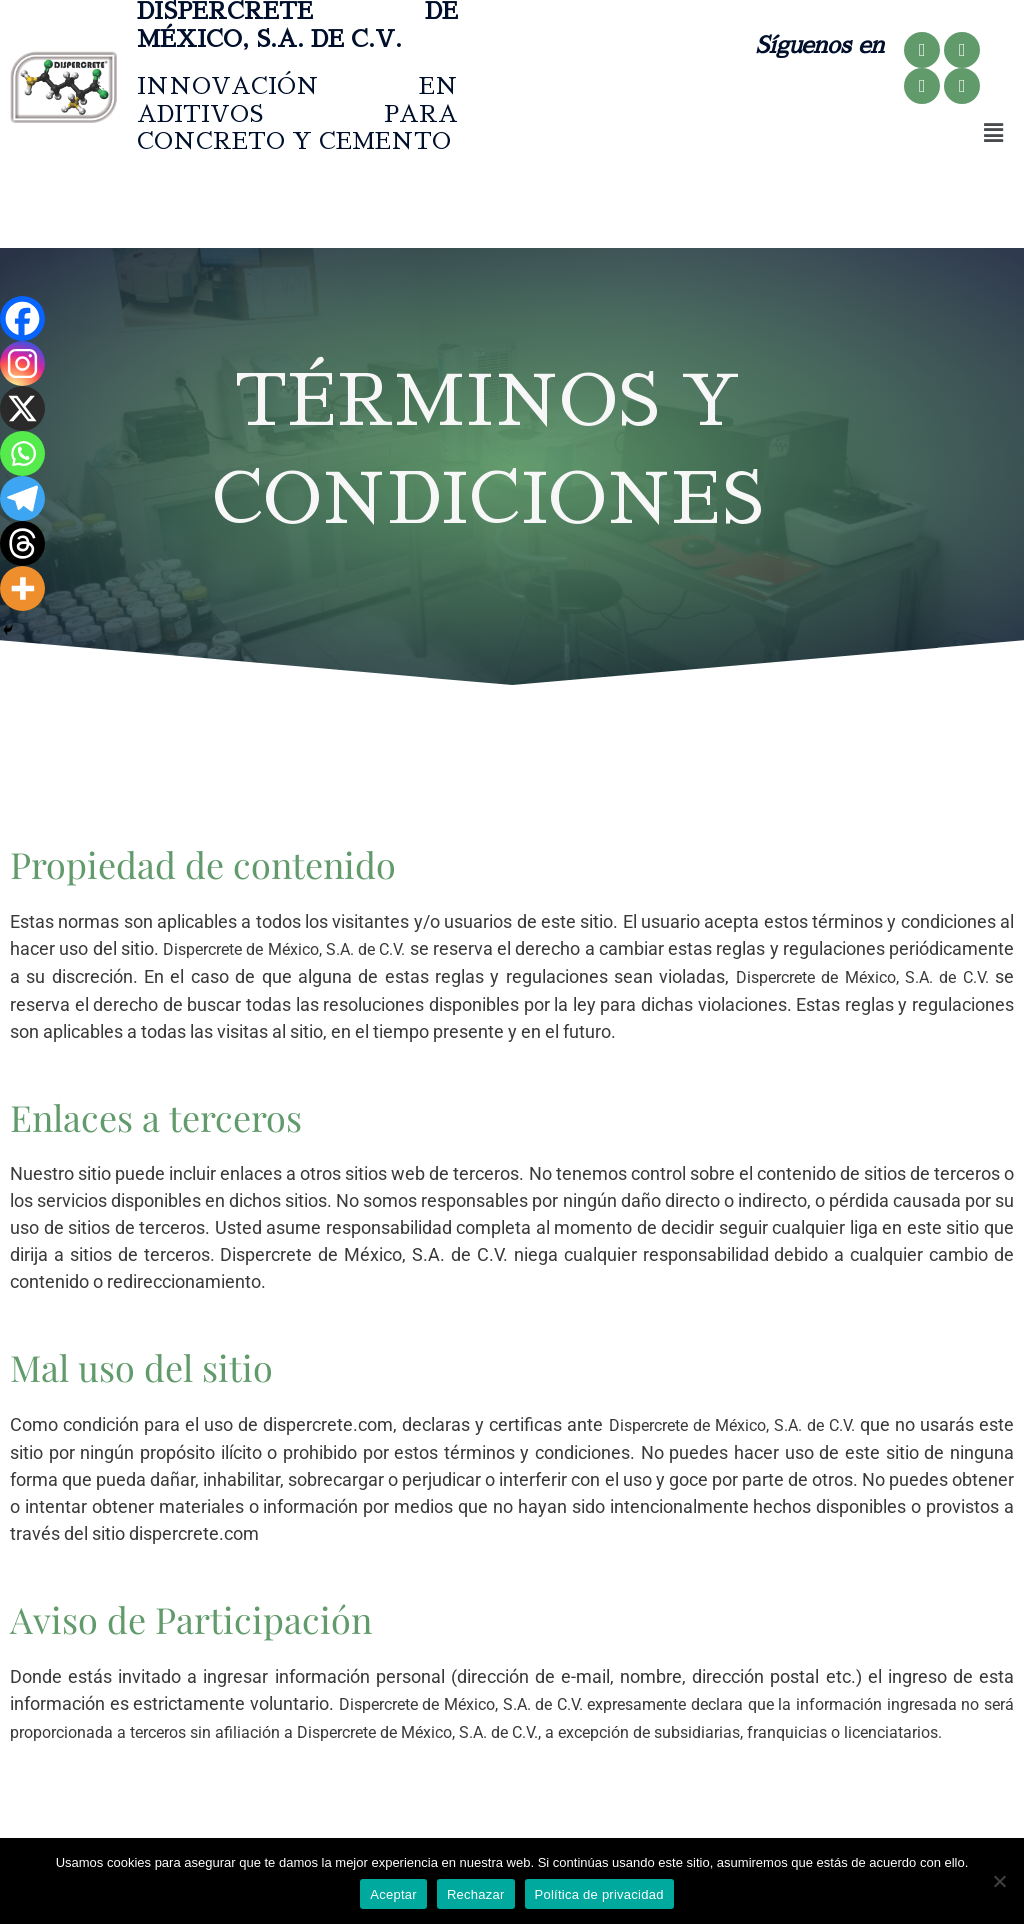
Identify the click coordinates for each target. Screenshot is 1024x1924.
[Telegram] (22, 498)
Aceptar (393, 1894)
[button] (993, 133)
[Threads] (22, 543)
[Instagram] (22, 363)
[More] (22, 588)
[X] (22, 408)
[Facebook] (22, 318)
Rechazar (476, 1894)
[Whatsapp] (22, 453)
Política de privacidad (599, 1894)
